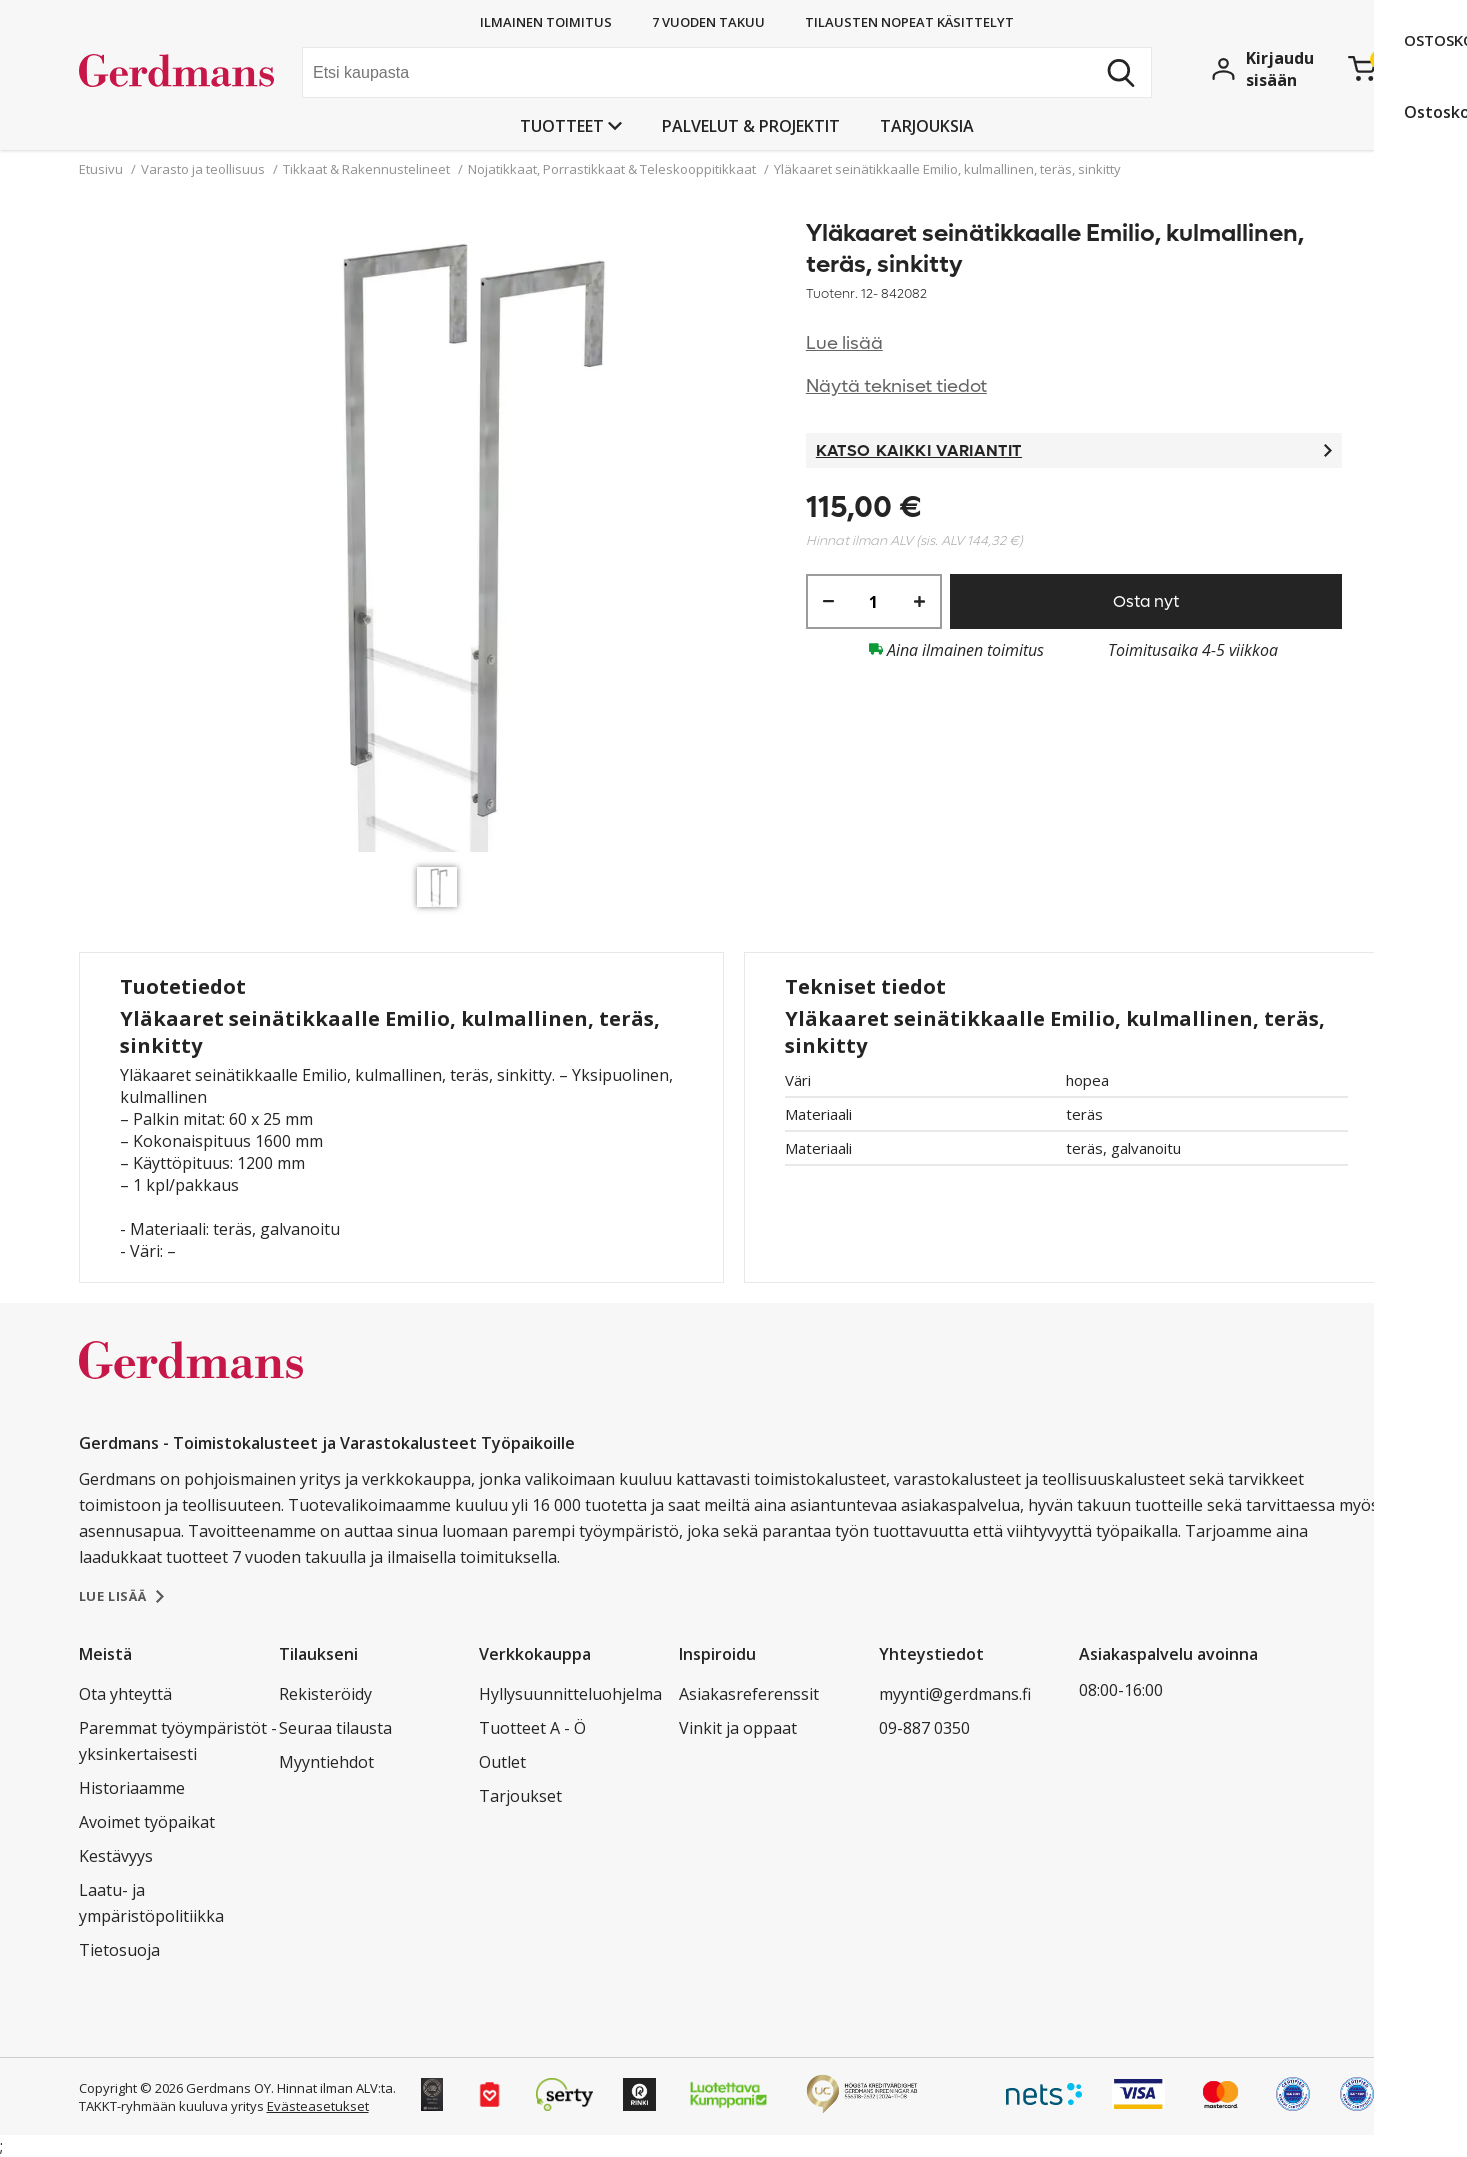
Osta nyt (1146, 601)
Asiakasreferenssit (749, 1694)
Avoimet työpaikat (147, 1822)
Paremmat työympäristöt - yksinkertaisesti (178, 1741)
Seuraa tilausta (335, 1728)
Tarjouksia (927, 126)
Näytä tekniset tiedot (896, 386)
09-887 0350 (924, 1728)
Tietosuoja (119, 1950)
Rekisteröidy (325, 1694)
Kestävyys (116, 1856)
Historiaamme (132, 1788)
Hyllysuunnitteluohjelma (570, 1694)
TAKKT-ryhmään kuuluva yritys (171, 2106)
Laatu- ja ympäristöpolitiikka (151, 1903)
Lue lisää (844, 343)
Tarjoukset (520, 1796)
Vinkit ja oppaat (738, 1728)
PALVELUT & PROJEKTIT (751, 126)
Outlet (502, 1762)
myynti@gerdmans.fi (955, 1694)
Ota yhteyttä (125, 1694)
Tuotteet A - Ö (532, 1728)
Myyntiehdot (326, 1762)
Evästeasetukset (318, 2106)
